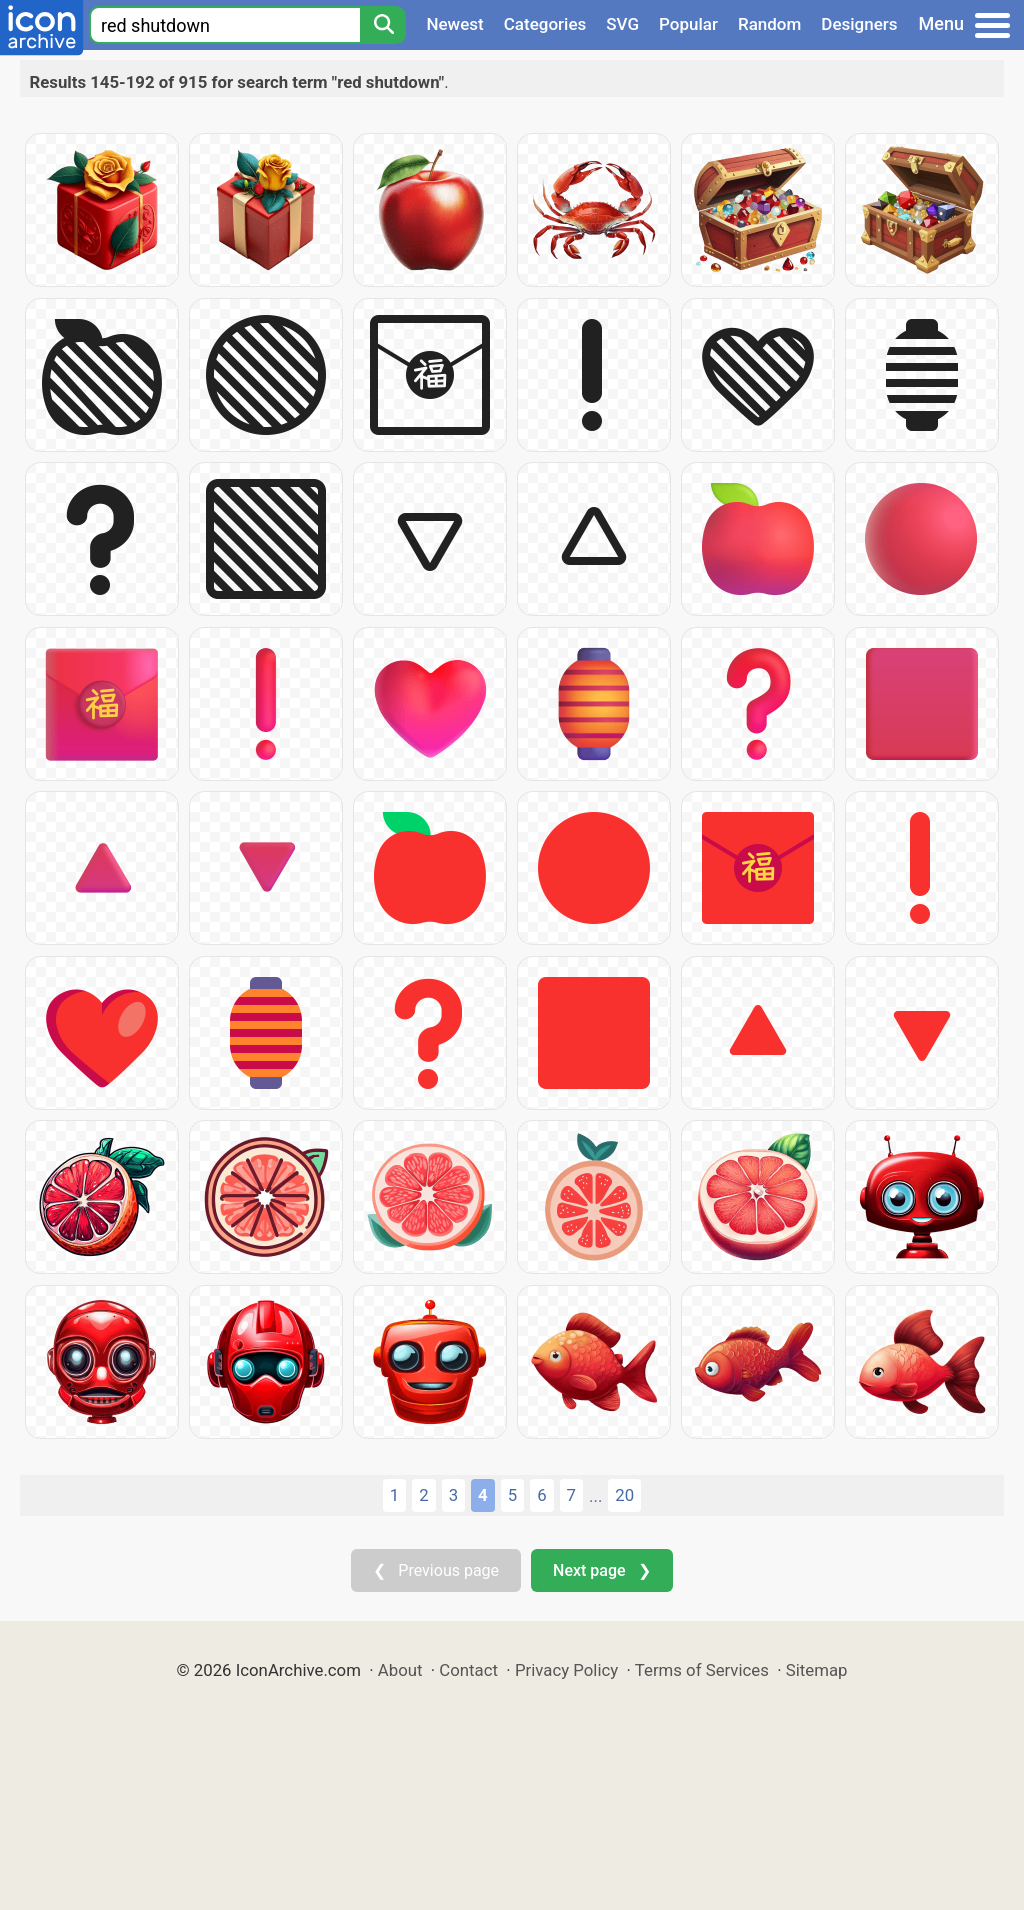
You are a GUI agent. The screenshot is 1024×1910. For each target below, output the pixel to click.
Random (769, 24)
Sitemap (817, 1670)
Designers (859, 24)
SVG (622, 24)
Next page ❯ (601, 1570)
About (400, 1670)
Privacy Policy (566, 1670)
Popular (688, 24)
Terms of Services (702, 1670)
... (595, 1496)
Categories (545, 24)
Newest (454, 24)
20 (624, 1495)
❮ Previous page (436, 1570)
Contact (468, 1670)
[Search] (383, 25)
